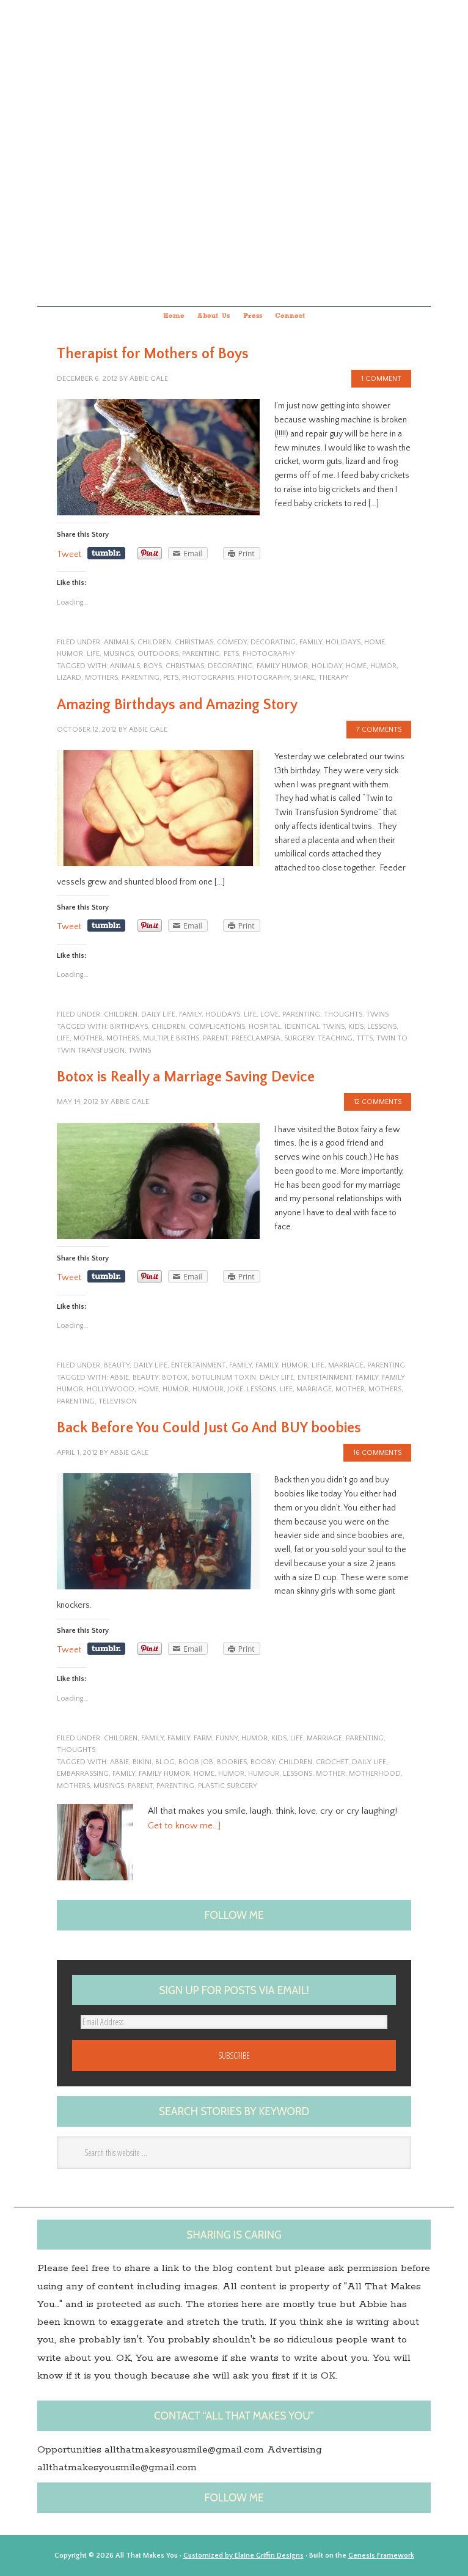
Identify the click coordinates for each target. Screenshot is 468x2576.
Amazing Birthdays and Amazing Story (177, 705)
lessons (382, 1027)
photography (269, 654)
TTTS (364, 1038)
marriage (346, 1365)
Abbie (119, 1378)
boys (153, 666)
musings (118, 654)
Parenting (140, 678)
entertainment (198, 1365)
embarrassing (83, 1774)
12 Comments (377, 1102)
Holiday (327, 666)
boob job (195, 1762)
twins (377, 1014)
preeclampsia (256, 1038)
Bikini (142, 1762)
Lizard (69, 678)
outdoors (157, 654)
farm (203, 1738)
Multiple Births (171, 1038)
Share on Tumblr (106, 553)
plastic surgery (227, 1786)
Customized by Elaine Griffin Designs (243, 2555)
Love (269, 1014)
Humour (208, 1389)
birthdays (129, 1027)
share (304, 678)
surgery (299, 1038)
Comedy (232, 642)
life (93, 654)
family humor (282, 666)
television (117, 1401)
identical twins (315, 1027)
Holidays (343, 642)
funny (227, 1738)
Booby (262, 1762)
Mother (88, 1038)
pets (231, 654)
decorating (230, 666)
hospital (265, 1027)
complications (217, 1027)
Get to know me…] (184, 1825)
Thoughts (343, 1014)
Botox (175, 1378)
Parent (215, 1038)
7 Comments (378, 730)
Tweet (69, 554)
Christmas (194, 642)
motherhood (375, 1774)
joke (235, 1389)
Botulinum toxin (223, 1378)
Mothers (101, 678)
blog (165, 1762)
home (374, 642)
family (310, 642)
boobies (232, 1762)
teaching (335, 1038)
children (154, 642)
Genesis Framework (381, 2555)
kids (356, 1027)
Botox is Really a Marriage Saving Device (186, 1077)
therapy (333, 678)
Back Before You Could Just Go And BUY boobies (209, 1428)
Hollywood (110, 1389)
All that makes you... (233, 151)
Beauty (117, 1365)
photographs (208, 678)
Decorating (273, 642)
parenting (201, 654)
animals (119, 642)
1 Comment (381, 379)
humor (70, 654)
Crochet (332, 1762)
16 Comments (377, 1453)
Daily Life (158, 1014)
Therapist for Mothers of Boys (153, 354)
